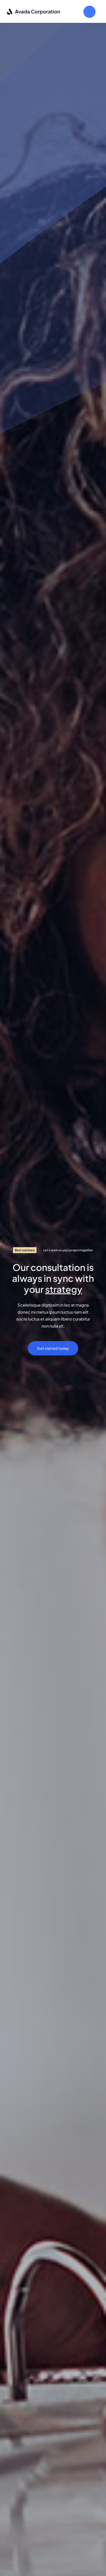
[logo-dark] (33, 9)
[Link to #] (89, 12)
